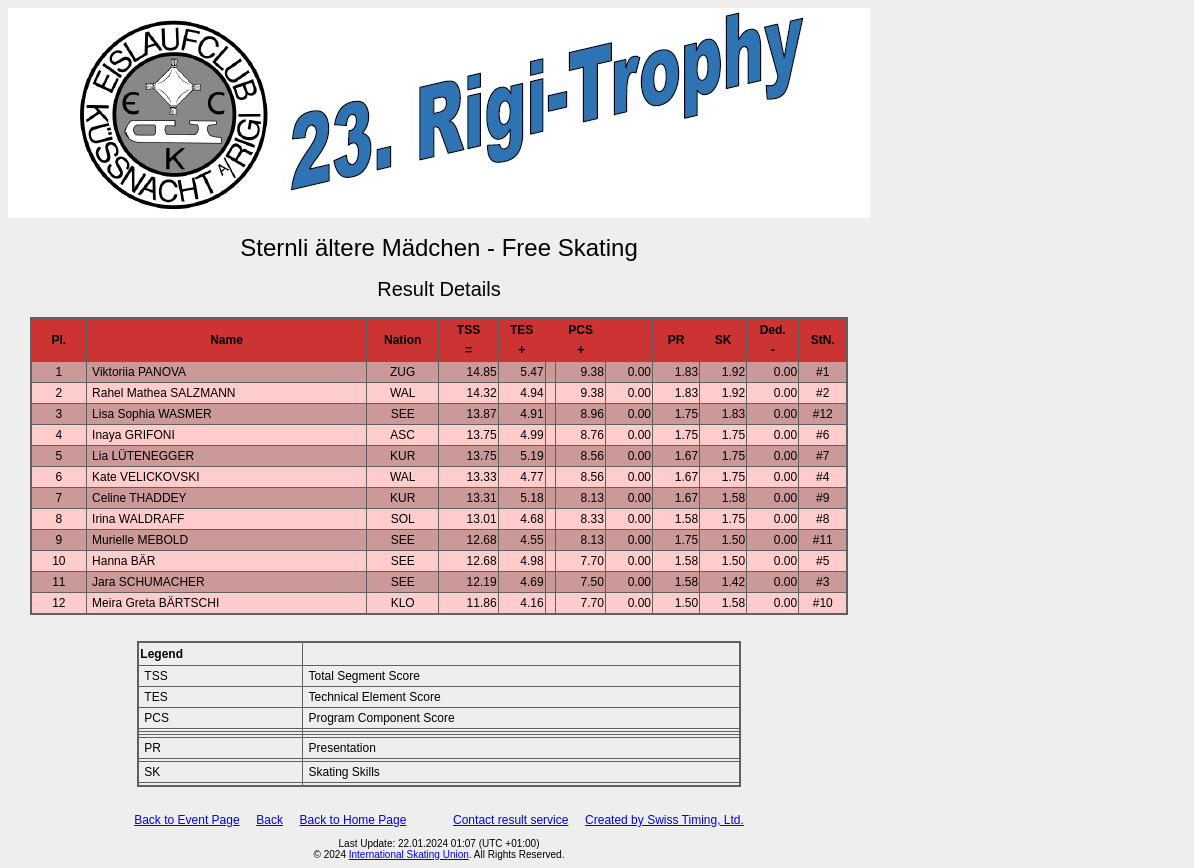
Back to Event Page (186, 820)
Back (269, 820)
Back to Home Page (353, 820)
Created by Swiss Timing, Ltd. (664, 820)
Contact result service (510, 820)
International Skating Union (409, 854)
